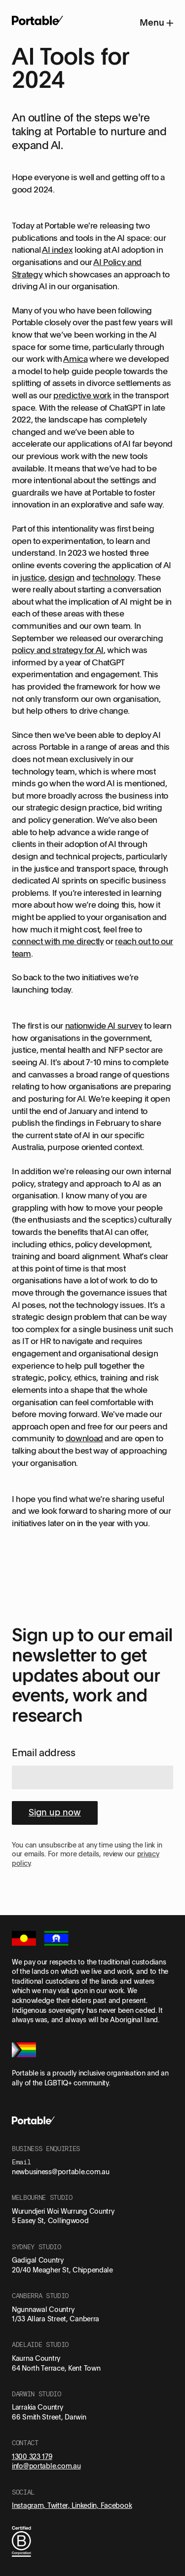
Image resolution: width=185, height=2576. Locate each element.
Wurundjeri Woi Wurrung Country (63, 2211)
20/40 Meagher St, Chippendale (62, 2269)
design (61, 577)
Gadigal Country (38, 2260)
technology (113, 577)
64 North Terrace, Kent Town (56, 2368)
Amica (75, 358)
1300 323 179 (32, 2456)
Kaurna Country (36, 2358)
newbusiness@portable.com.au (60, 2171)
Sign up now (55, 1812)
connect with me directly (58, 941)
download (84, 1438)
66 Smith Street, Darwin (49, 2417)
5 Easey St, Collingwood (50, 2220)
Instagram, (29, 2505)
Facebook (116, 2505)
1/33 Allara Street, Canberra (55, 2318)
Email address (43, 1752)
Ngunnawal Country (43, 2309)
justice (32, 577)
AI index (57, 249)
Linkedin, (86, 2505)
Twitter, (59, 2505)
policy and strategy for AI (58, 649)
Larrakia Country (37, 2407)
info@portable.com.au (46, 2465)
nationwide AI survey (104, 1025)
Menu (156, 22)
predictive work (82, 395)
